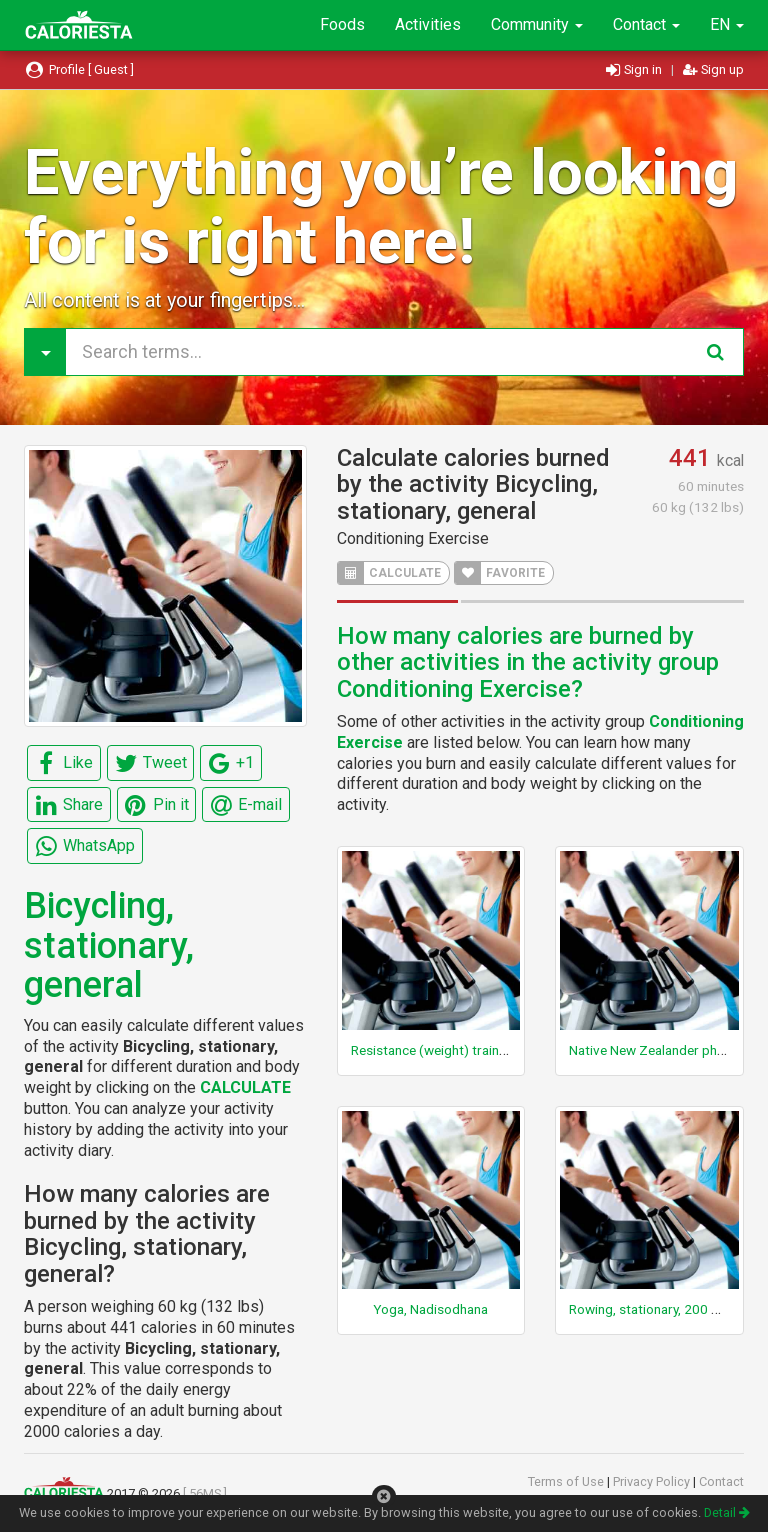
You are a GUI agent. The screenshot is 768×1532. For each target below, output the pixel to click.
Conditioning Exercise (413, 538)
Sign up (713, 69)
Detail (727, 1512)
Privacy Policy (653, 1481)
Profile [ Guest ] (79, 69)
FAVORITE (500, 573)
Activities (428, 24)
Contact (646, 24)
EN (727, 24)
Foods (342, 24)
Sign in (635, 69)
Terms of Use (567, 1481)
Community (537, 24)
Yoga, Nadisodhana (430, 1309)
